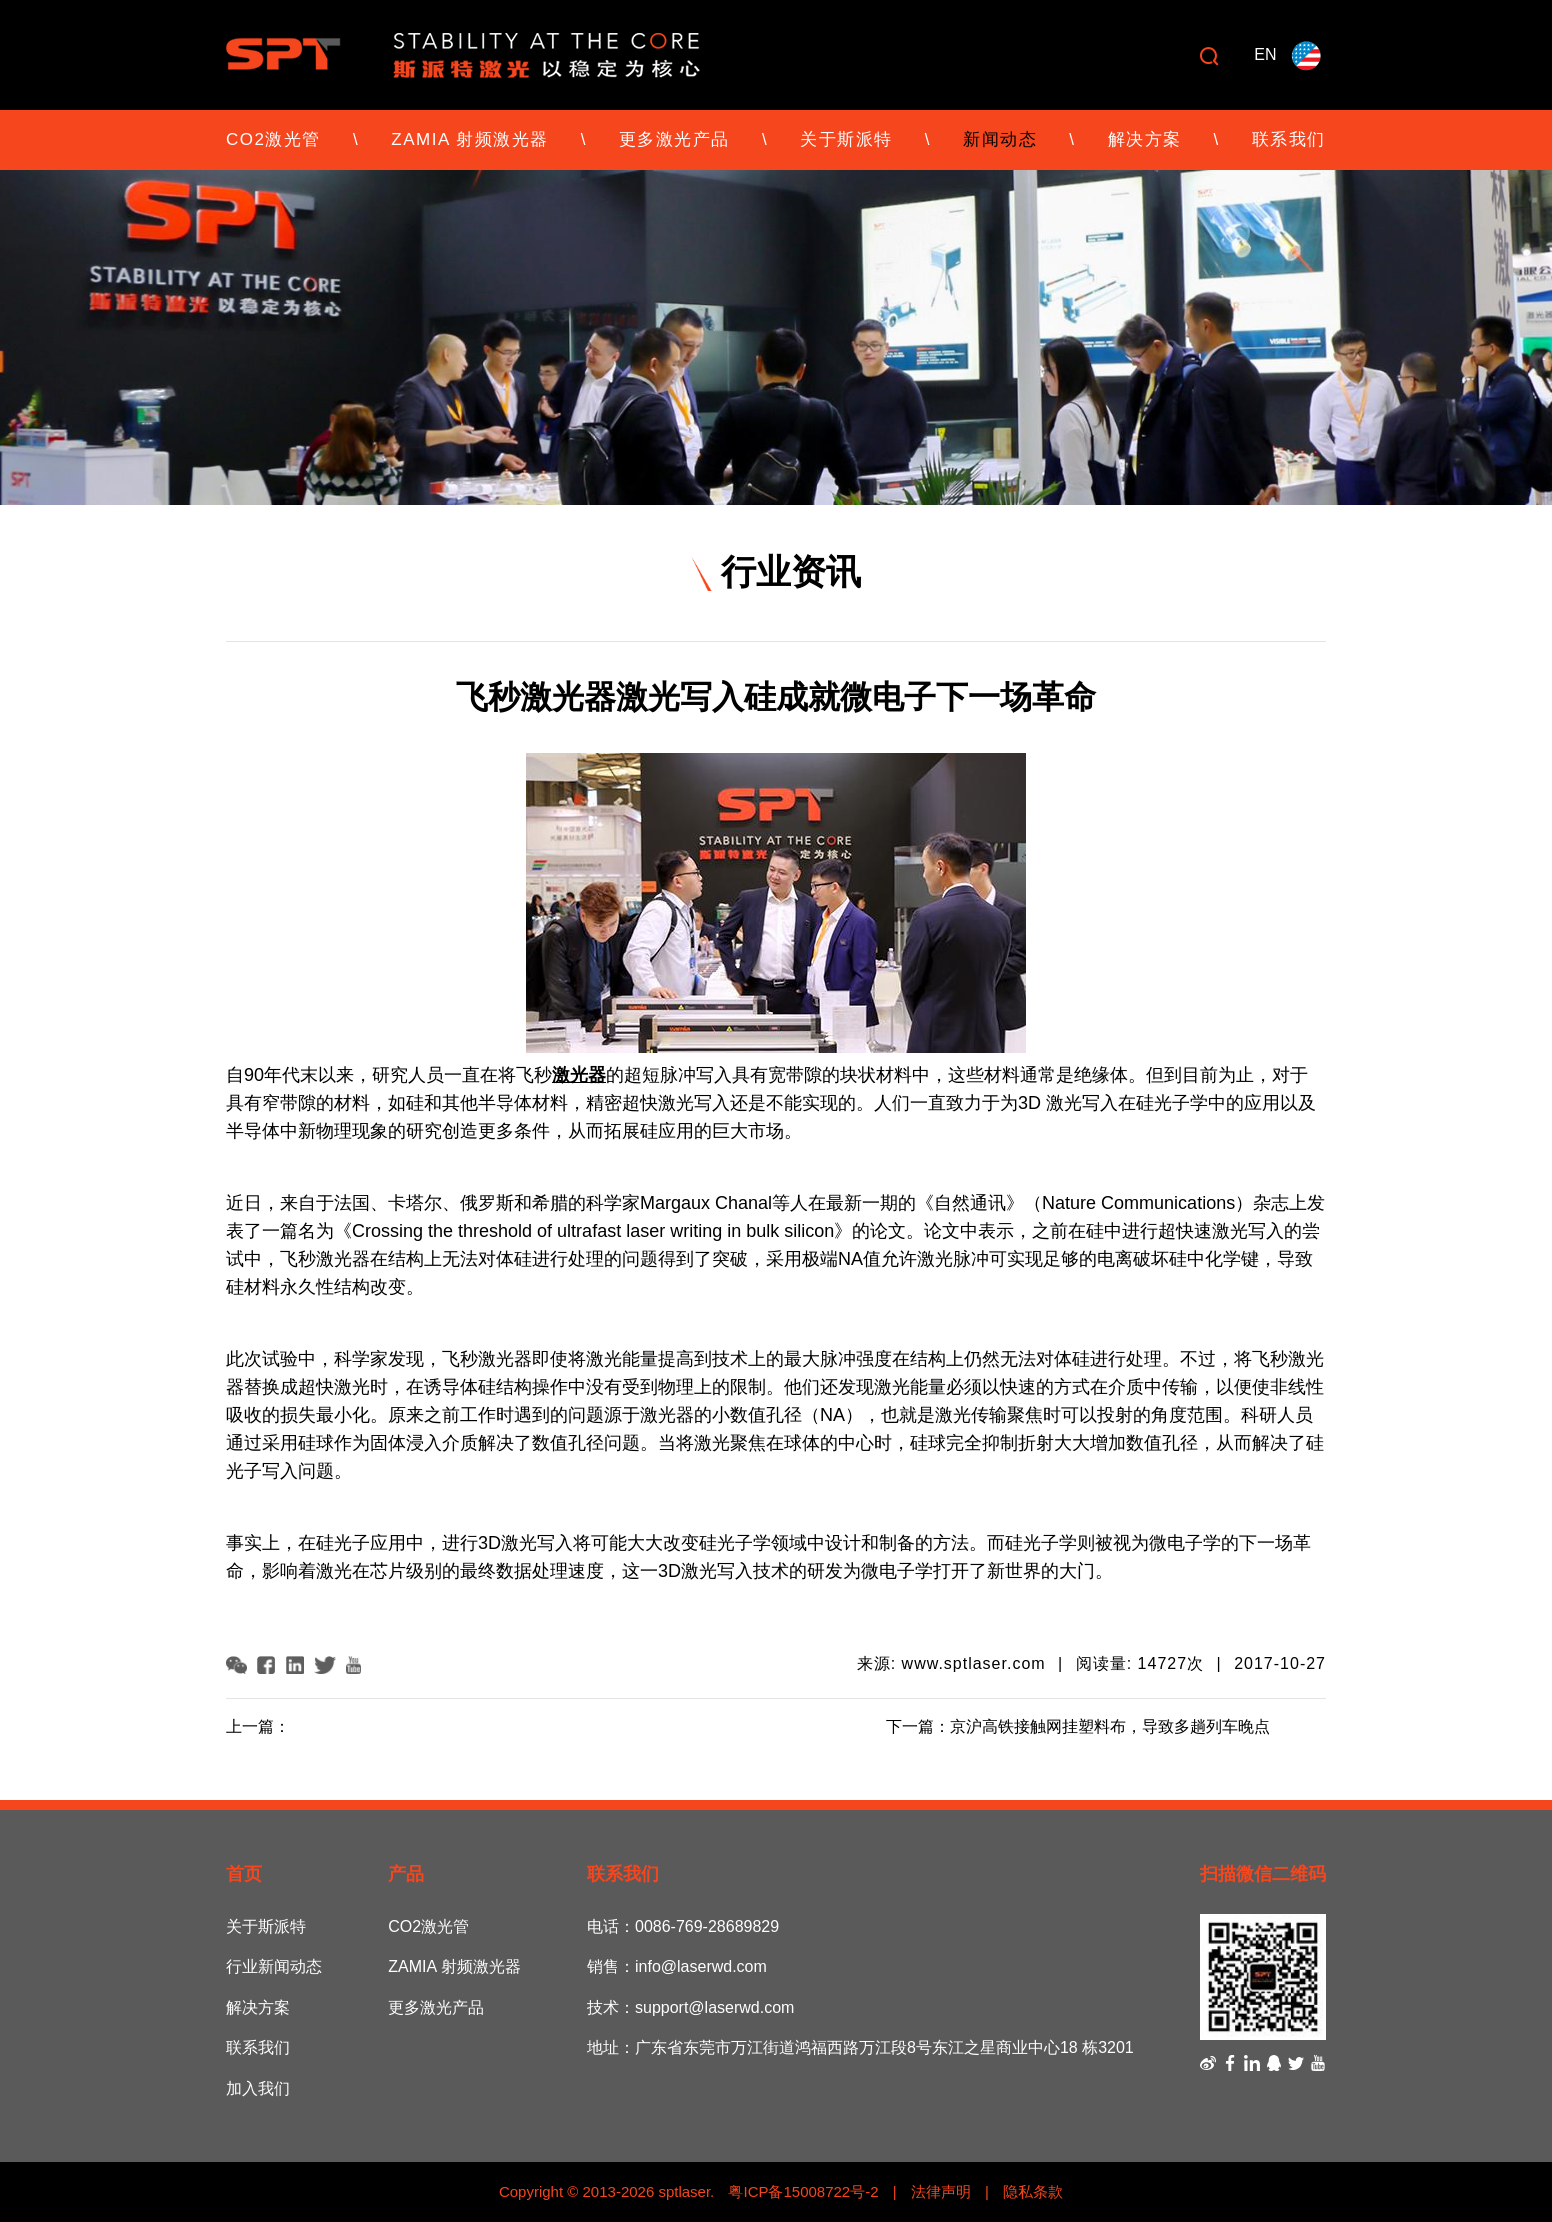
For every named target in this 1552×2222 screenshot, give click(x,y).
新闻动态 (1000, 139)
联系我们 (1289, 139)
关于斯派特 (846, 139)
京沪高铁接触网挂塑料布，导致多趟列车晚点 (1110, 1726)
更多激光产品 (674, 139)
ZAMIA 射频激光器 (469, 139)
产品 (406, 1874)
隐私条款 (1033, 2191)
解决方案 (1145, 139)
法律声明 (941, 2191)
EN (1265, 54)
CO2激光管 (273, 139)
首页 (244, 1874)
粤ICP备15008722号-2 (801, 2191)
